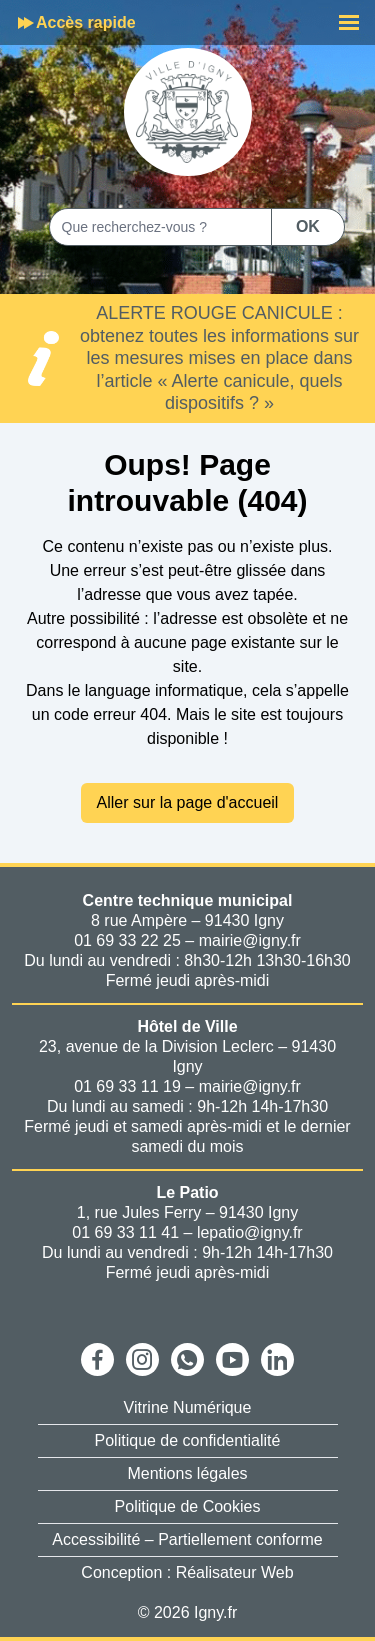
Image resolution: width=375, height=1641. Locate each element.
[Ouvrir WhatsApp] (187, 1359)
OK (308, 226)
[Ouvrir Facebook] (97, 1359)
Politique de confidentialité (188, 1440)
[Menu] (349, 22)
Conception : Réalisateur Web (187, 1572)
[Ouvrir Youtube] (232, 1359)
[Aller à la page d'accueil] (188, 112)
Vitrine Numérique (188, 1407)
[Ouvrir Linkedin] (277, 1359)
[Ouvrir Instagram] (142, 1359)
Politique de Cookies (188, 1506)
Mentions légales (187, 1473)
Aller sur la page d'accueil (188, 802)
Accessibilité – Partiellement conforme (187, 1539)
